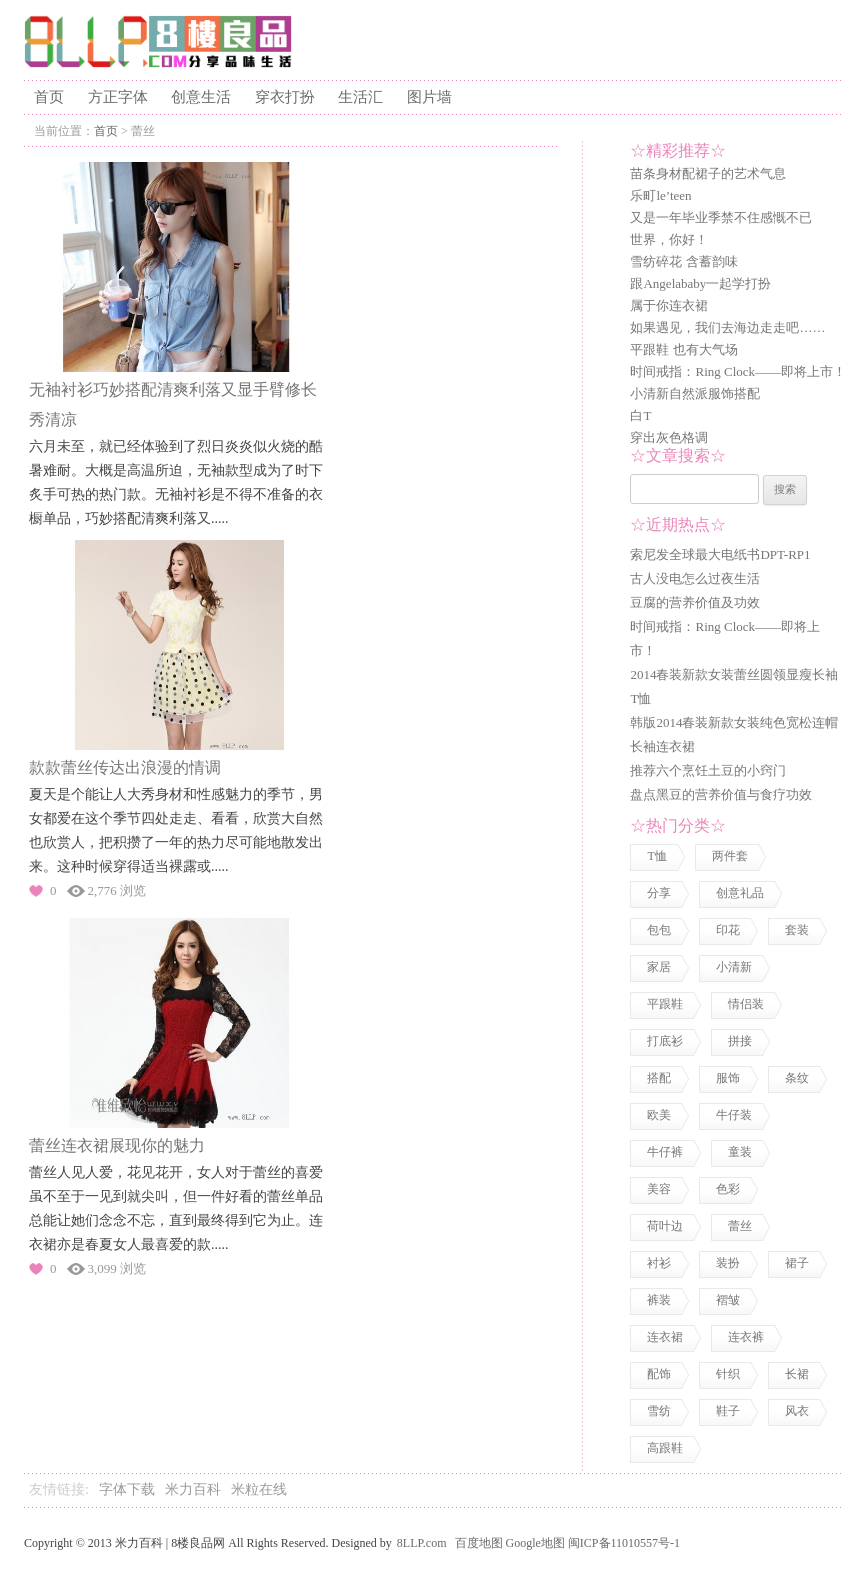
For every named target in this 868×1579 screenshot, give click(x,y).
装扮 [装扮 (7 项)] (728, 1263)
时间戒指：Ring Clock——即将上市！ (738, 371)
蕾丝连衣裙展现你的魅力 (117, 1145)
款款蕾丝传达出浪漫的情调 (125, 767)
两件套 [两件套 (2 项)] (730, 856)
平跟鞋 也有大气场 (683, 349)
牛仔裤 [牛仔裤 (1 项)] (665, 1152)
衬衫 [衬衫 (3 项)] (659, 1263)
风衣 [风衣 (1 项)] (797, 1411)
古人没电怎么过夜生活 (695, 578)
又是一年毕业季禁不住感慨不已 (721, 217)
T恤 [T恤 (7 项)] (656, 856)
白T (640, 415)
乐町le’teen (660, 195)
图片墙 (429, 97)
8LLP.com (422, 1543)
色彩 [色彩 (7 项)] (728, 1189)
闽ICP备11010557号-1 (624, 1543)
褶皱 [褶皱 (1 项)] (728, 1300)
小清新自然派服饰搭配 (695, 393)
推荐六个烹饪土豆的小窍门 (708, 770)
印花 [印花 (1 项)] (728, 930)
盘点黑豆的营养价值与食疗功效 (721, 794)
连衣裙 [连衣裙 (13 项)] (665, 1337)
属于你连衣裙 (669, 305)
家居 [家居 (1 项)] (659, 967)
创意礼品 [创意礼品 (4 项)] (740, 893)
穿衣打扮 (285, 97)
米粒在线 (259, 1489)
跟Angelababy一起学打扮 (700, 283)
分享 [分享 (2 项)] (659, 893)
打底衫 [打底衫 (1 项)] (665, 1041)
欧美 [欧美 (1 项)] (659, 1115)
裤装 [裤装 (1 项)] (659, 1300)
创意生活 (201, 97)
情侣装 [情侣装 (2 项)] (746, 1004)
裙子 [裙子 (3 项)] (797, 1263)
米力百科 (193, 1489)
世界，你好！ (669, 239)
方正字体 (118, 97)
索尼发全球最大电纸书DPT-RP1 (720, 554)
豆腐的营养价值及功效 (695, 602)
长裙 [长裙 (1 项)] (797, 1374)
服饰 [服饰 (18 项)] (728, 1078)
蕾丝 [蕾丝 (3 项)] (740, 1226)
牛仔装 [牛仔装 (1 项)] (734, 1115)
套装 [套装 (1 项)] (797, 930)
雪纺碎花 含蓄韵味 (683, 261)
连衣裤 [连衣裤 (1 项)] (746, 1337)
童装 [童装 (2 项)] (740, 1152)
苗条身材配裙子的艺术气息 (708, 173)
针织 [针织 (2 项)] (728, 1374)
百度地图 (479, 1543)
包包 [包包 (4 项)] (659, 930)
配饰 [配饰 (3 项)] (659, 1374)
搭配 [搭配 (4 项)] (659, 1078)
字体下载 (127, 1489)
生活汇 (360, 97)
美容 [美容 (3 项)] (659, 1189)
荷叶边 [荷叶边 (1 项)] (665, 1226)
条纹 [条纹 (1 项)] (797, 1078)
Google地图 (535, 1543)
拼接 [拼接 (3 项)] (740, 1041)
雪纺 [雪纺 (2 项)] (659, 1411)
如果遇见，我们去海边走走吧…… (727, 327)
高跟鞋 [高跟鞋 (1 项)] (665, 1448)
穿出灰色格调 (669, 437)
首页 (49, 97)
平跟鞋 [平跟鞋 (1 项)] (665, 1004)
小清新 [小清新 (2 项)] (734, 967)
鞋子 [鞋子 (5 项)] (728, 1411)
